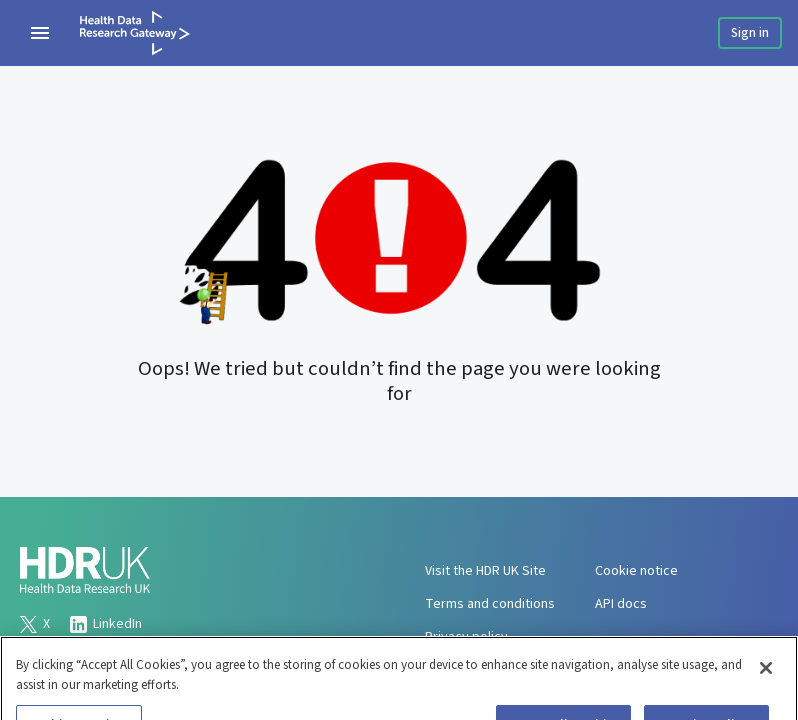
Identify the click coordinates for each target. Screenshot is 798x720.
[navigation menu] (40, 33)
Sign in (750, 33)
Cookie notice (636, 571)
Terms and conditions (490, 604)
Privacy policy (466, 637)
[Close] (766, 676)
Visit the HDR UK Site (485, 571)
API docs (621, 604)
